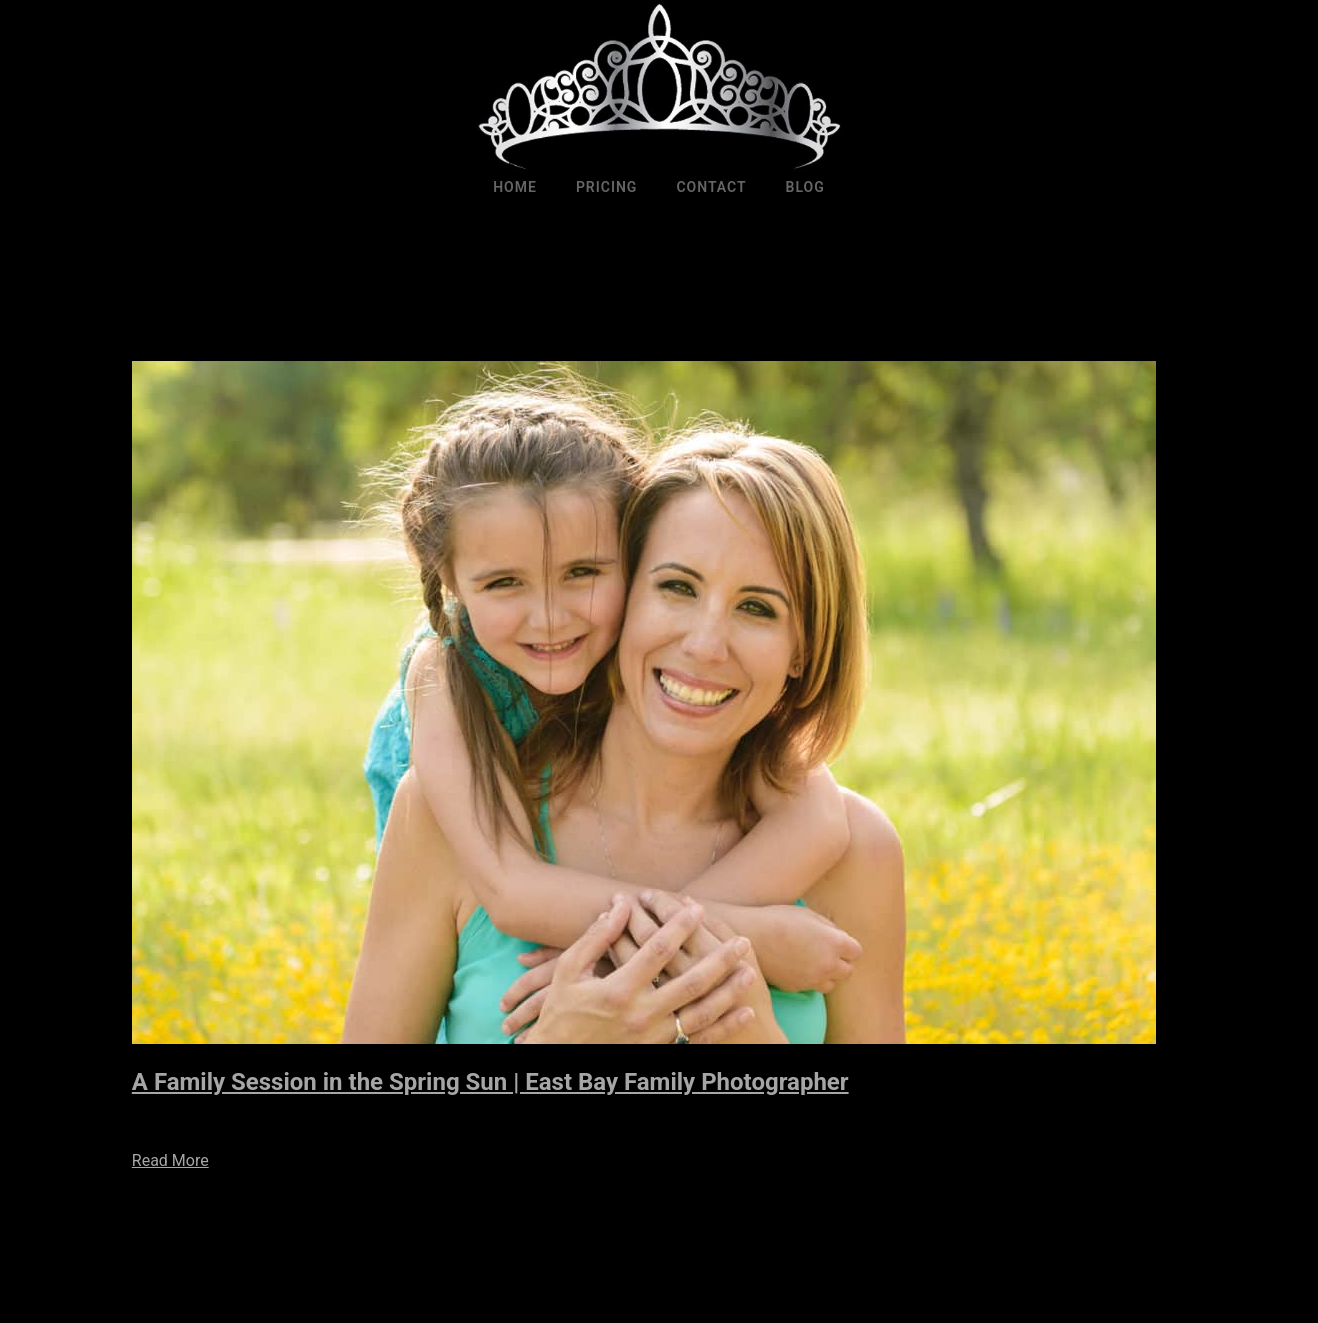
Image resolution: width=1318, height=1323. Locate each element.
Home (515, 187)
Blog (805, 187)
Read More (170, 1160)
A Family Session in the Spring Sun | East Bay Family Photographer (490, 1082)
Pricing (607, 187)
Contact (711, 187)
